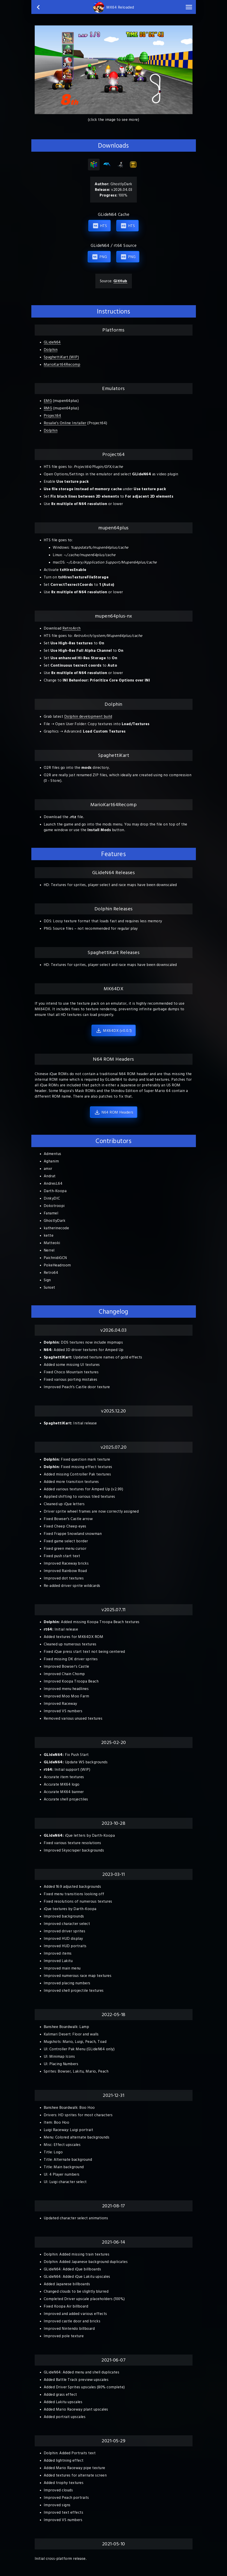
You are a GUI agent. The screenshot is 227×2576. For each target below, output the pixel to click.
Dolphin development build (88, 716)
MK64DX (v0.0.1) (113, 1030)
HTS (99, 225)
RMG (48, 408)
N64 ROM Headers (113, 1112)
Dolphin (51, 349)
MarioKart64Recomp (62, 364)
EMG (48, 400)
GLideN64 (52, 342)
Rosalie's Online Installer (65, 423)
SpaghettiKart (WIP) (61, 357)
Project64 (52, 415)
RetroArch (71, 628)
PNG (99, 256)
